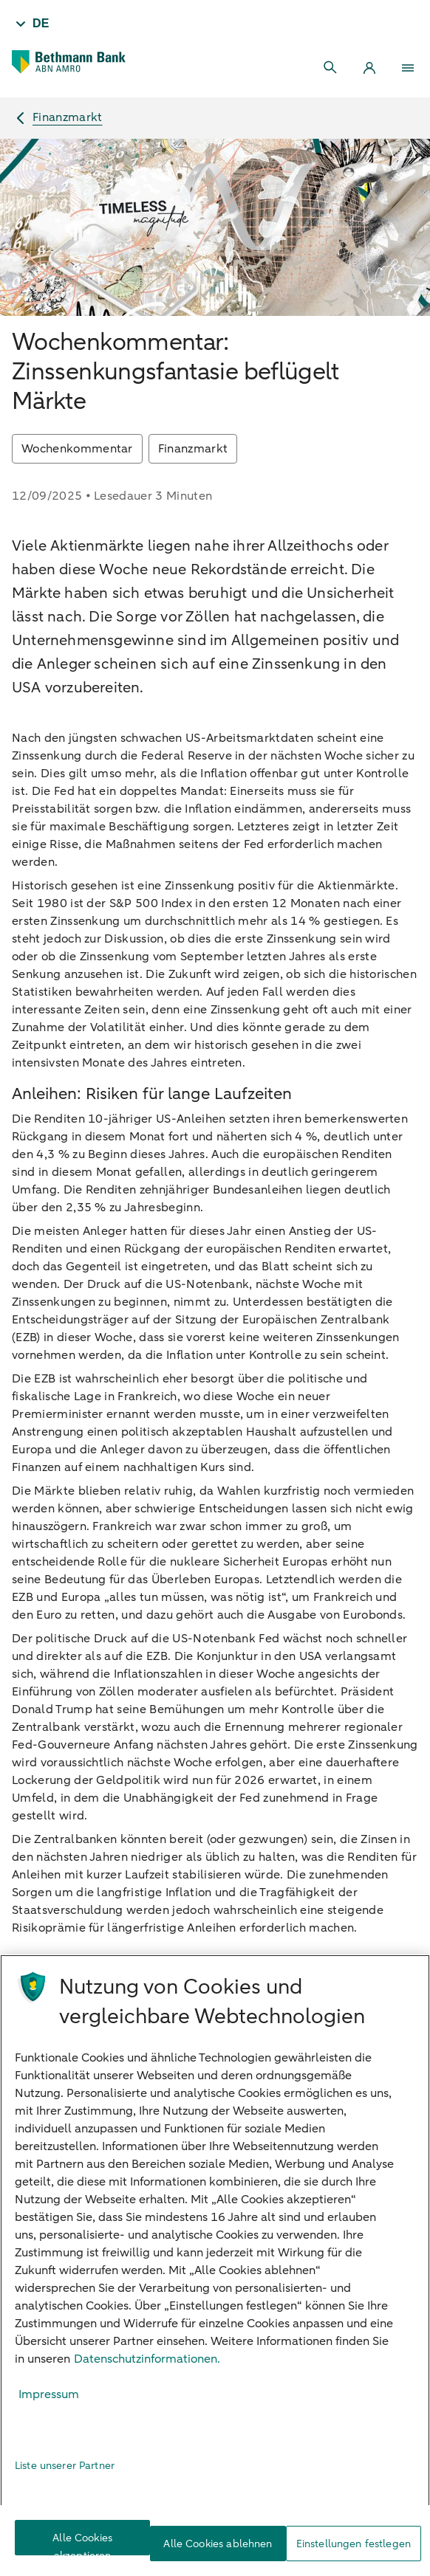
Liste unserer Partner (65, 2466)
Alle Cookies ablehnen (217, 2544)
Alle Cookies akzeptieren (82, 2543)
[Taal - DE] (30, 23)
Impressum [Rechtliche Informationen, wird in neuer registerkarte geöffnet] (48, 2394)
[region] (215, 2265)
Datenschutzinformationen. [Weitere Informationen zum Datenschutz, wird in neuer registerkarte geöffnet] (147, 2359)
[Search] (331, 68)
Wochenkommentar (77, 449)
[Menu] (408, 68)
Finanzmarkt (193, 449)
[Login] (369, 68)
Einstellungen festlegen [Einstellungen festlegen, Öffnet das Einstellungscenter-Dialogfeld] (353, 2544)
